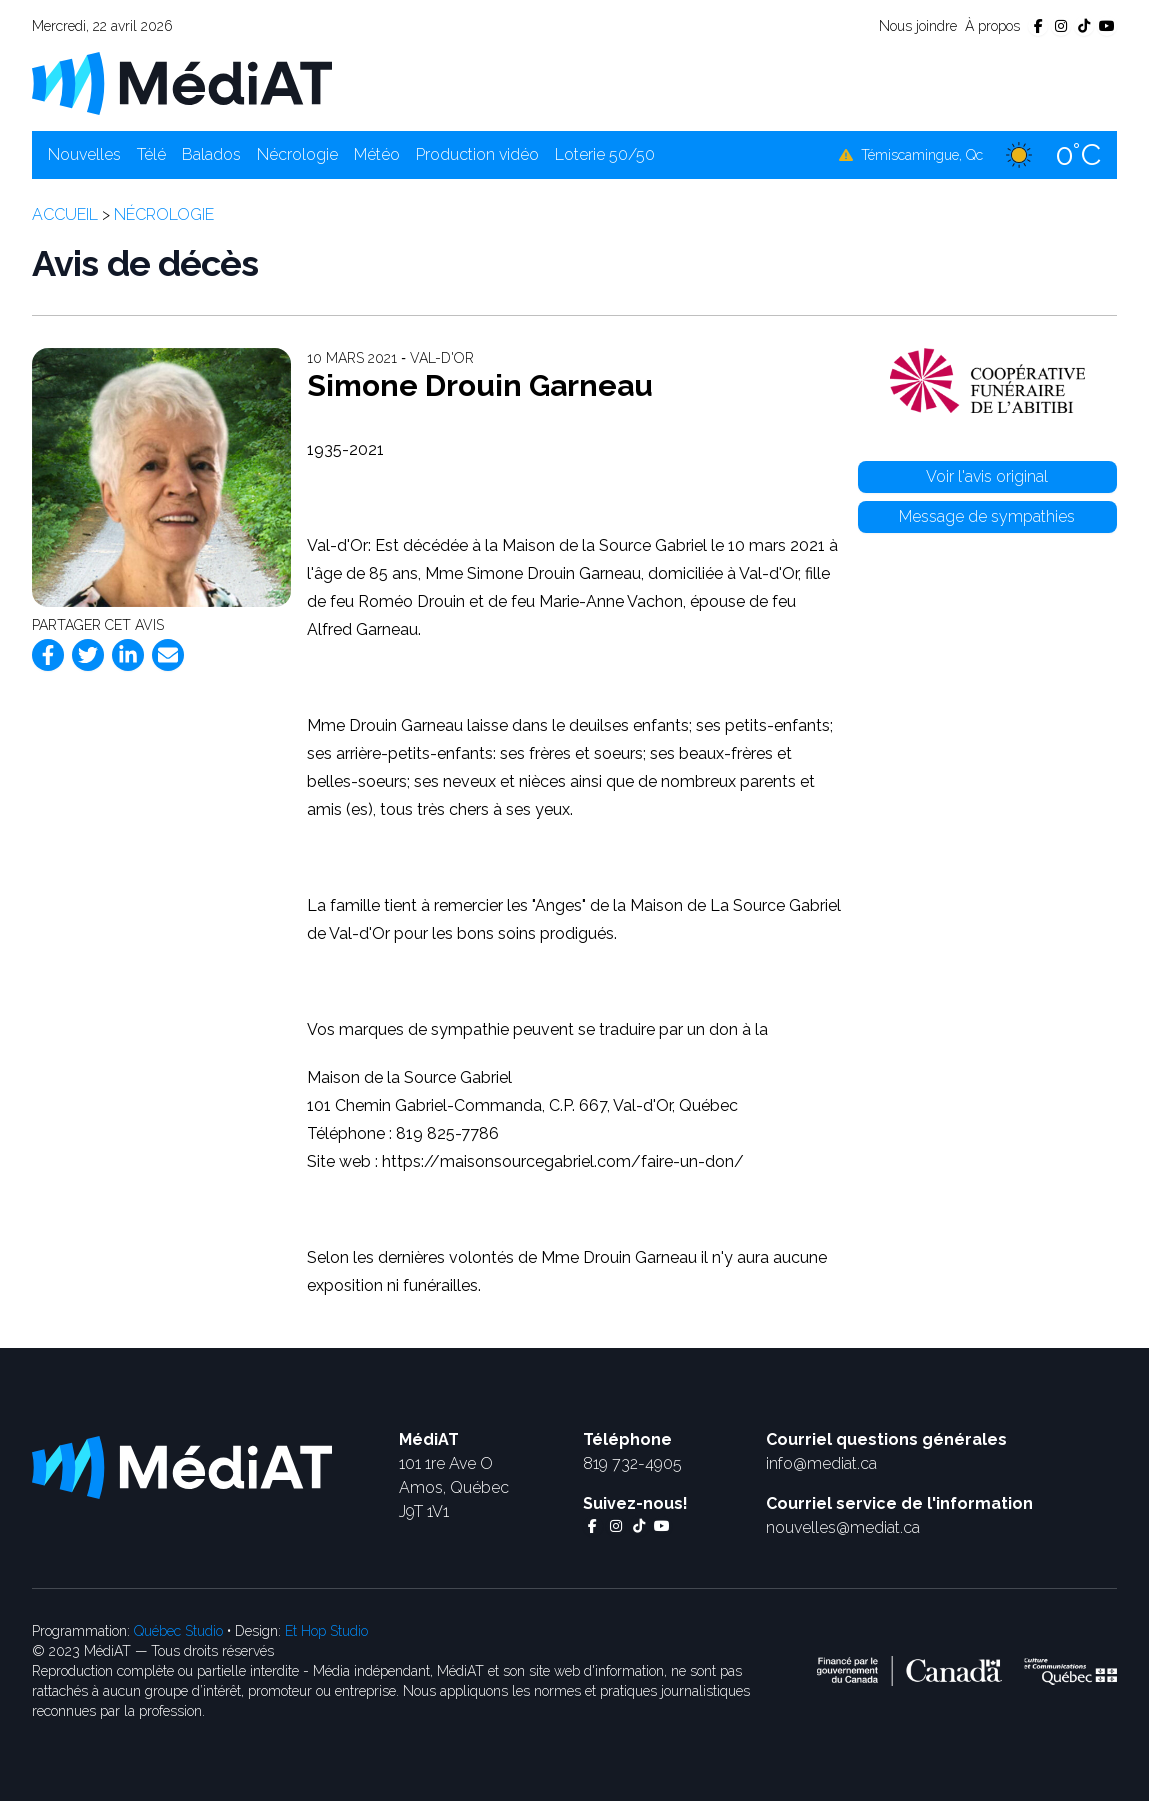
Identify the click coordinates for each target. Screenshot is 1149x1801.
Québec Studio (178, 1631)
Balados (211, 154)
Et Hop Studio (326, 1631)
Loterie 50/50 (605, 154)
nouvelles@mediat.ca (843, 1527)
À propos (992, 26)
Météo (377, 154)
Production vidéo (477, 154)
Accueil (65, 214)
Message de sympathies (987, 516)
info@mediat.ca (821, 1463)
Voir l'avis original (987, 476)
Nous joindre (918, 26)
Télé (151, 154)
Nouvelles (84, 154)
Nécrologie (297, 154)
